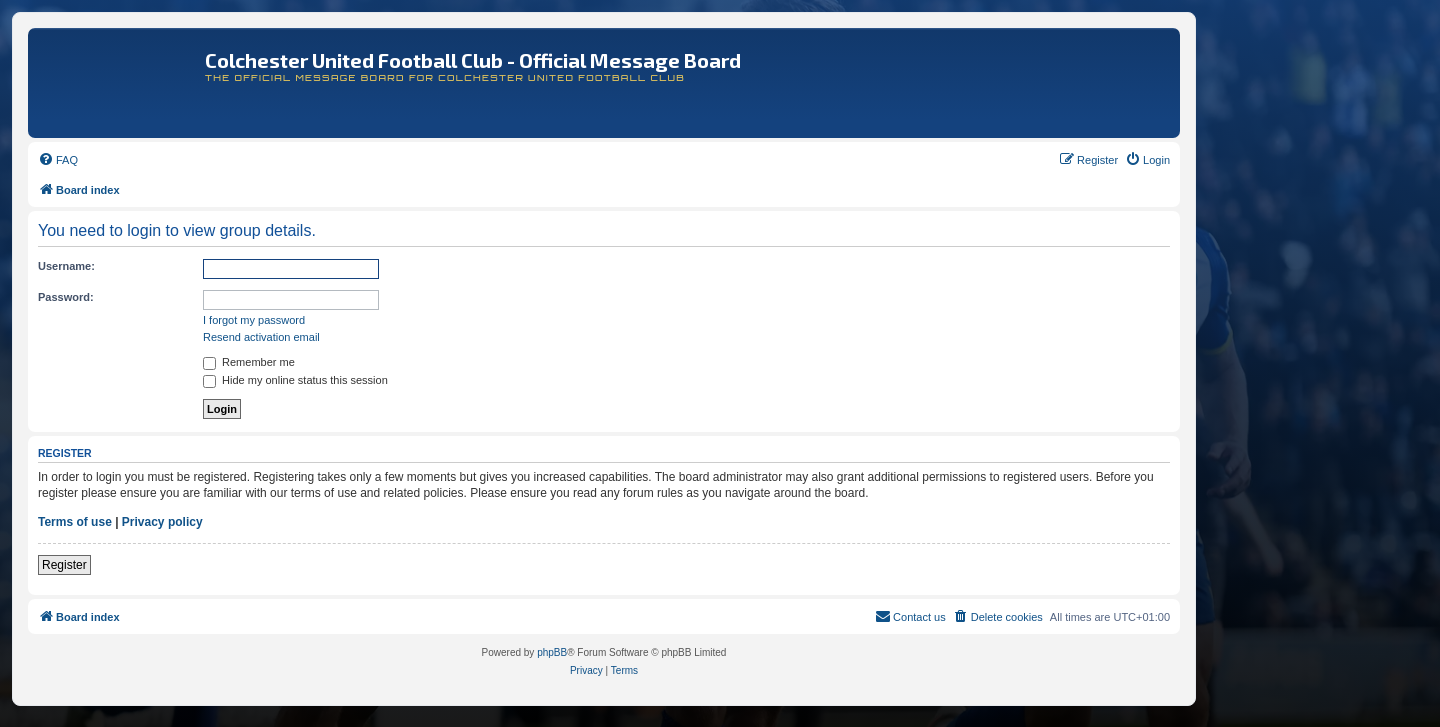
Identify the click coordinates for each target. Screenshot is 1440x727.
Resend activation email (261, 337)
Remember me (249, 362)
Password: (66, 297)
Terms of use (75, 522)
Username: (66, 266)
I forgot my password (254, 320)
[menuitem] (58, 160)
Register (64, 565)
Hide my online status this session (295, 380)
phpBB (552, 652)
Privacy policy (162, 522)
